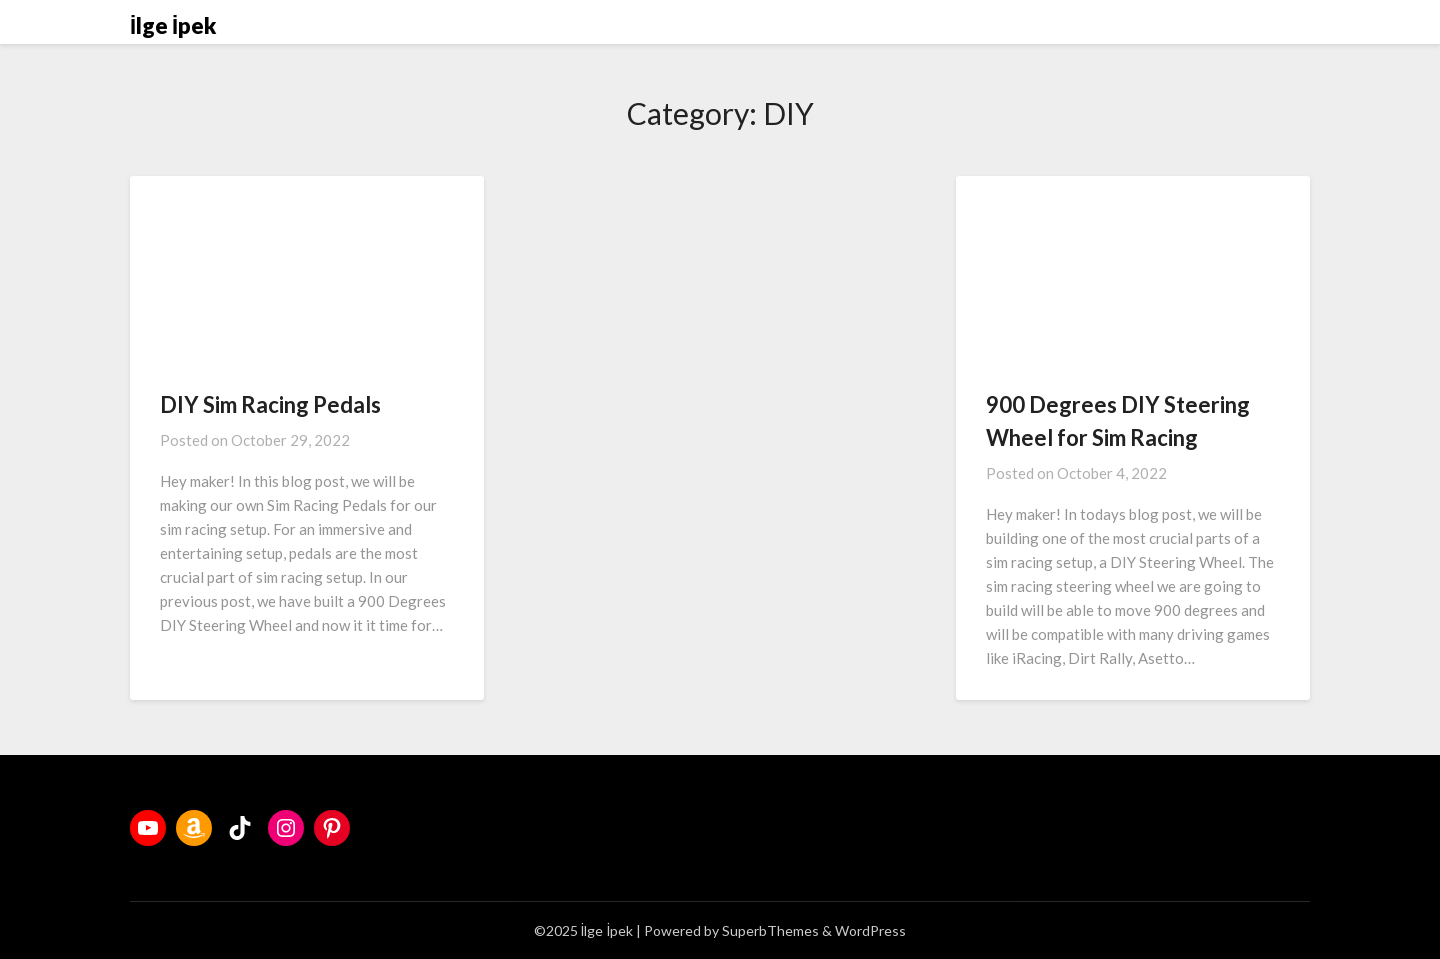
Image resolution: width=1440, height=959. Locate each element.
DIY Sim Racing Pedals (270, 404)
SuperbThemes (770, 930)
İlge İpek (173, 25)
